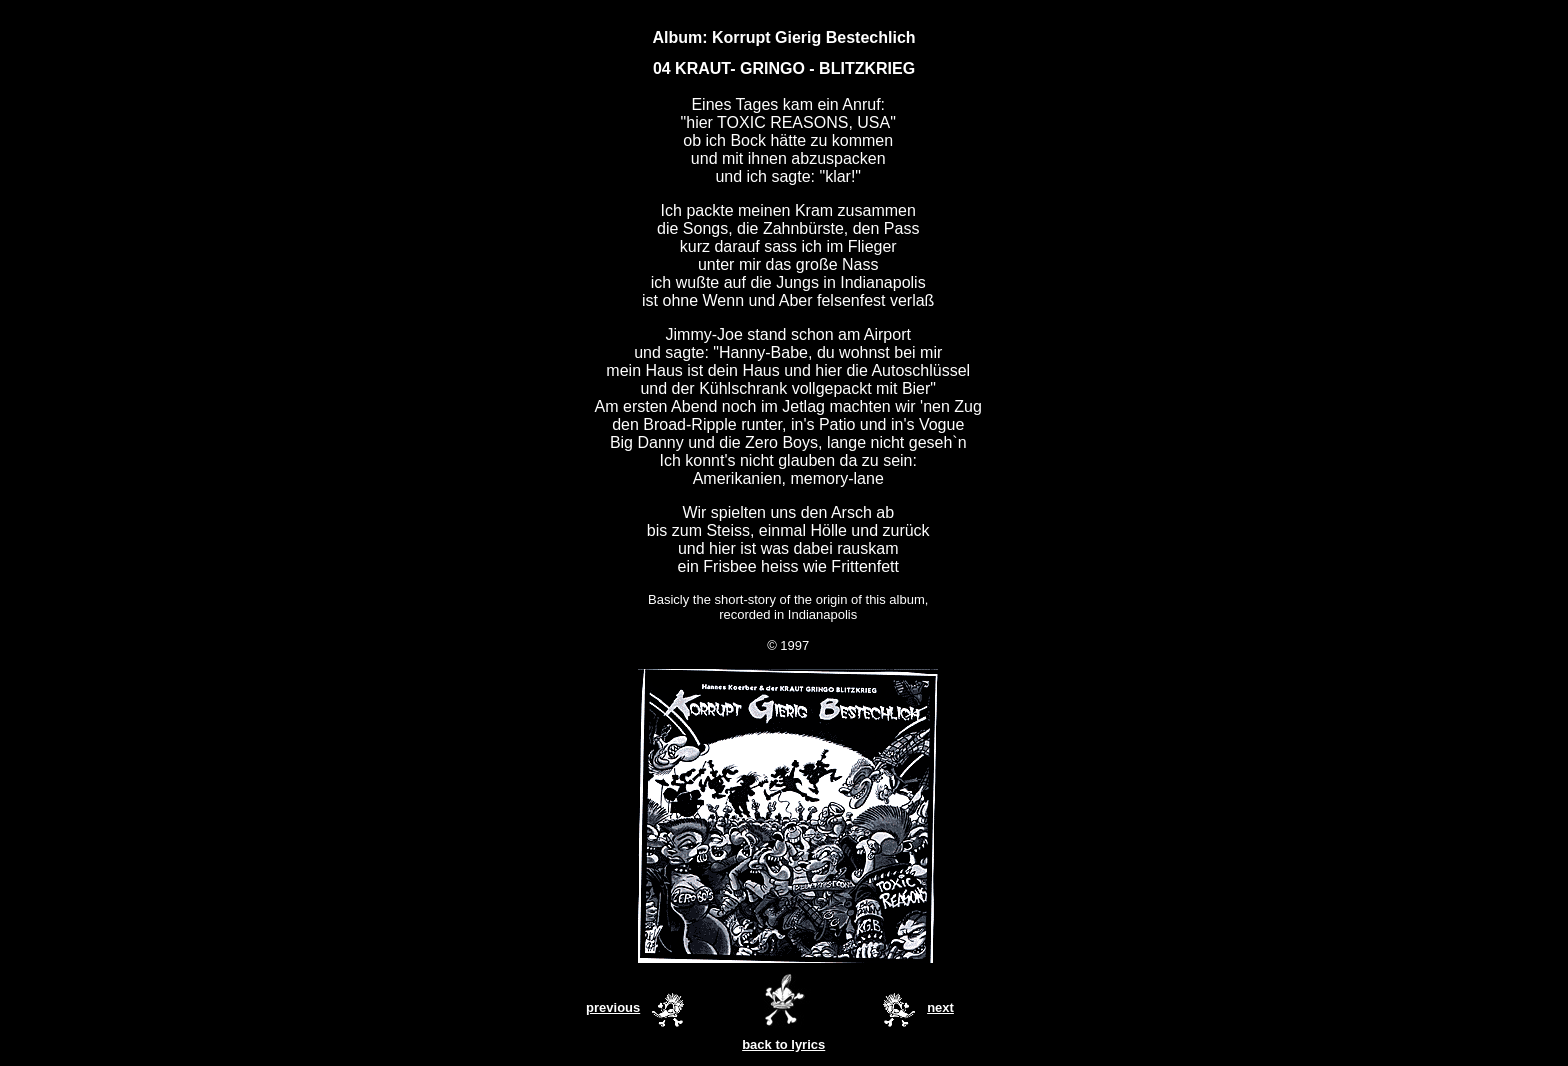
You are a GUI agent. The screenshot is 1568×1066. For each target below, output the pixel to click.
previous (613, 1007)
